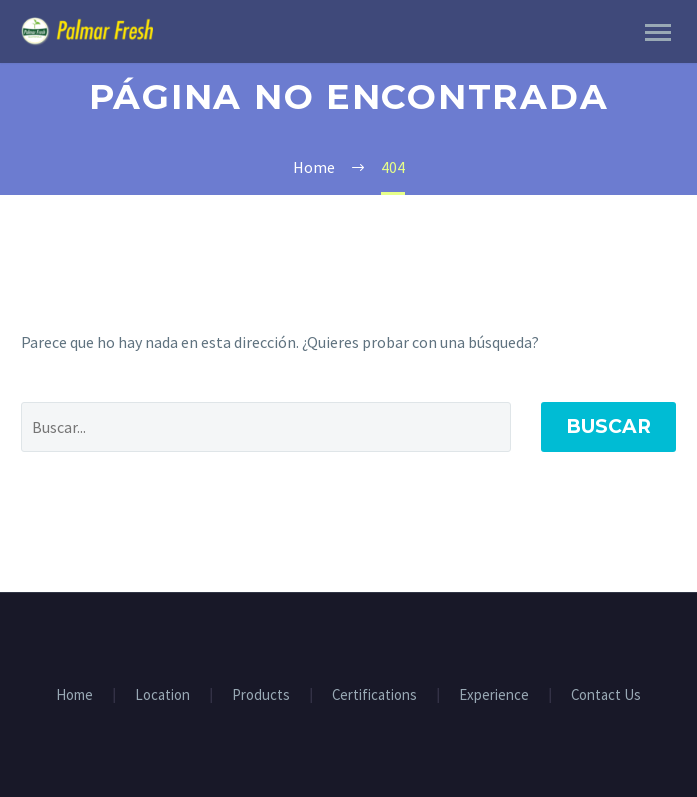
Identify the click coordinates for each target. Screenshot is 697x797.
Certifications (374, 695)
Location (162, 695)
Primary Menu (658, 32)
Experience (494, 695)
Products (261, 695)
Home (74, 695)
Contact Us (606, 695)
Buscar (608, 426)
